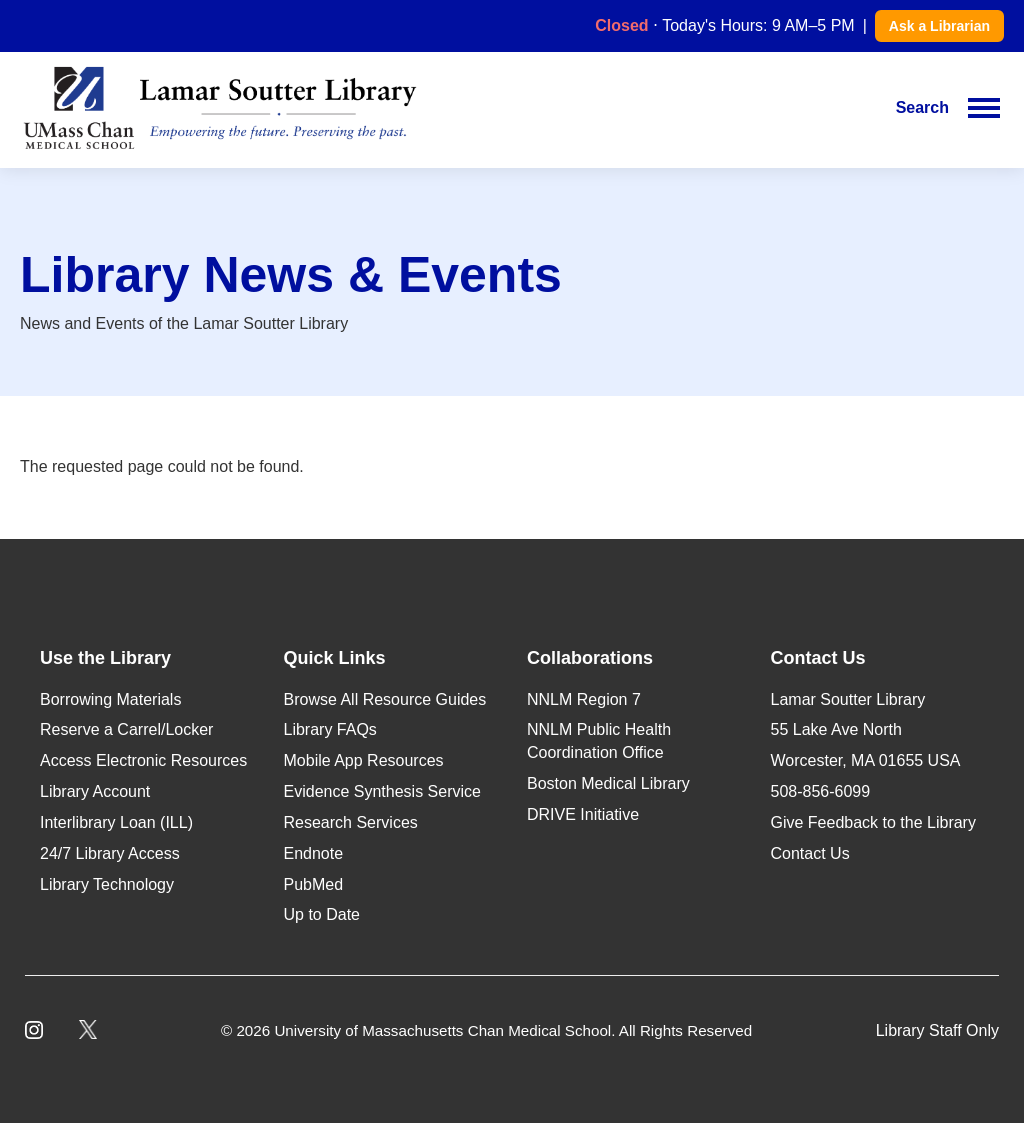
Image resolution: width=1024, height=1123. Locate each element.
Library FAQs (330, 729)
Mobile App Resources (364, 760)
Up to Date (322, 914)
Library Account (95, 791)
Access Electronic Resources (143, 760)
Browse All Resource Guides (385, 699)
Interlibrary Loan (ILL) (116, 822)
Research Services (351, 822)
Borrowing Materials (110, 699)
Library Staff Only (937, 1030)
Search (922, 107)
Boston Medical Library (608, 783)
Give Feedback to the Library (873, 822)
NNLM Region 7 (584, 699)
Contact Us (810, 853)
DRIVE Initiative (583, 814)
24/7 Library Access (110, 853)
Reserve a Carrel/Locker (126, 729)
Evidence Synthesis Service (382, 791)
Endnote (314, 853)
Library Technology (107, 884)
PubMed (314, 884)
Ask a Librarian (939, 26)
